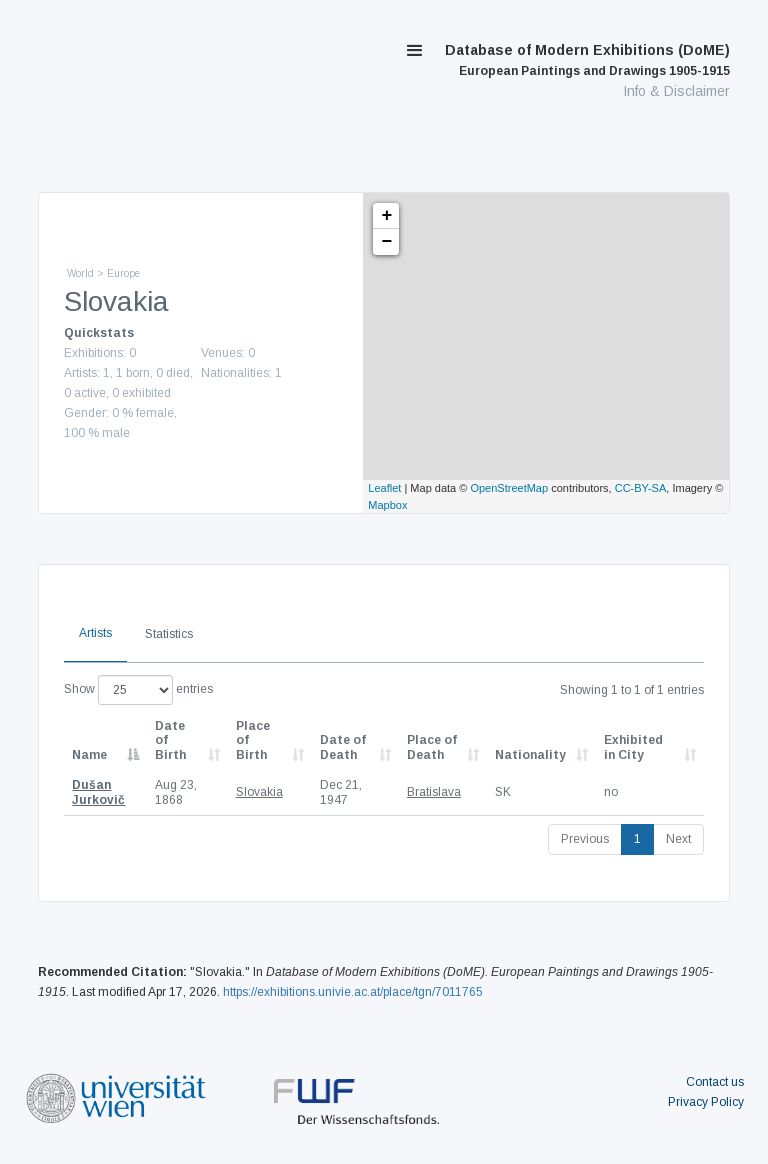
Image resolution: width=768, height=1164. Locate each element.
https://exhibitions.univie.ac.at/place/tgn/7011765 (353, 992)
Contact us (715, 1082)
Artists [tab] (95, 633)
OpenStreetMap (509, 488)
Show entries (138, 690)
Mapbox (387, 505)
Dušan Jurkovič (98, 792)
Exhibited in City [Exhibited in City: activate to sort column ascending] (633, 747)
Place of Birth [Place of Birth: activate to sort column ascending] (253, 740)
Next (678, 839)
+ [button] (386, 216)
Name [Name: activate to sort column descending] (89, 755)
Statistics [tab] (169, 634)
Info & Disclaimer (676, 91)
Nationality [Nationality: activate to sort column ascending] (530, 755)
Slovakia (259, 792)
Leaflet (384, 488)
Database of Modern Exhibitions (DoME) (587, 60)
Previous (585, 839)
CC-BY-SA (641, 488)
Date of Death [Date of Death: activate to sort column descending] (343, 747)
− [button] (386, 242)
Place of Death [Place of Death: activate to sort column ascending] (432, 747)
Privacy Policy (706, 1102)
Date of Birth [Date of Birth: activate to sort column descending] (170, 740)
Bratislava (434, 792)
